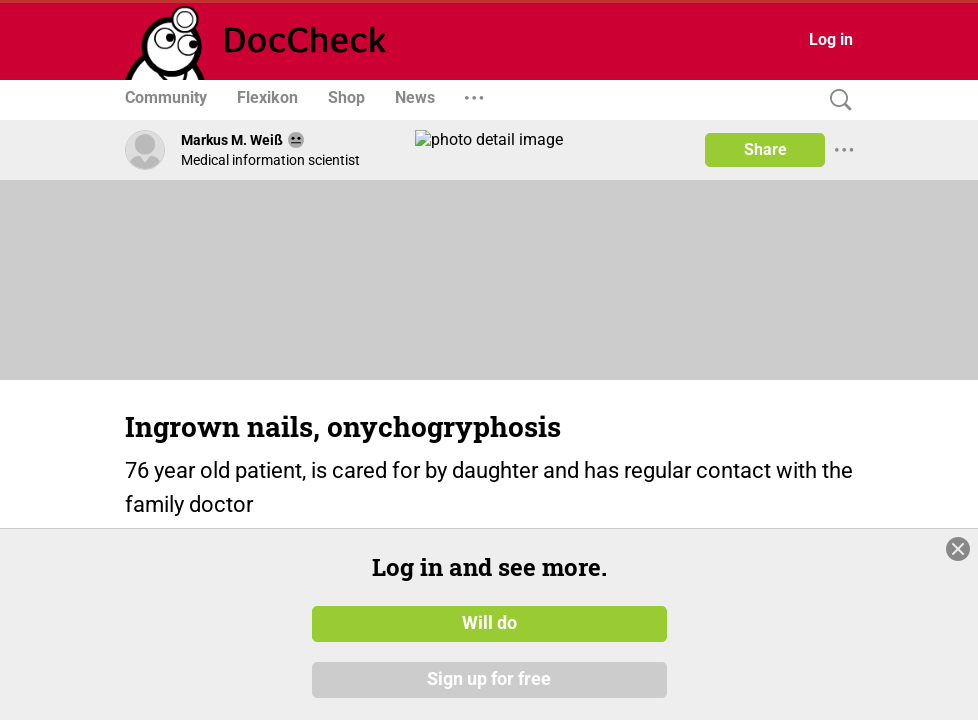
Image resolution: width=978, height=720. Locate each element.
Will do (489, 623)
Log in (831, 39)
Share (765, 149)
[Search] (836, 100)
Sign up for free (489, 679)
